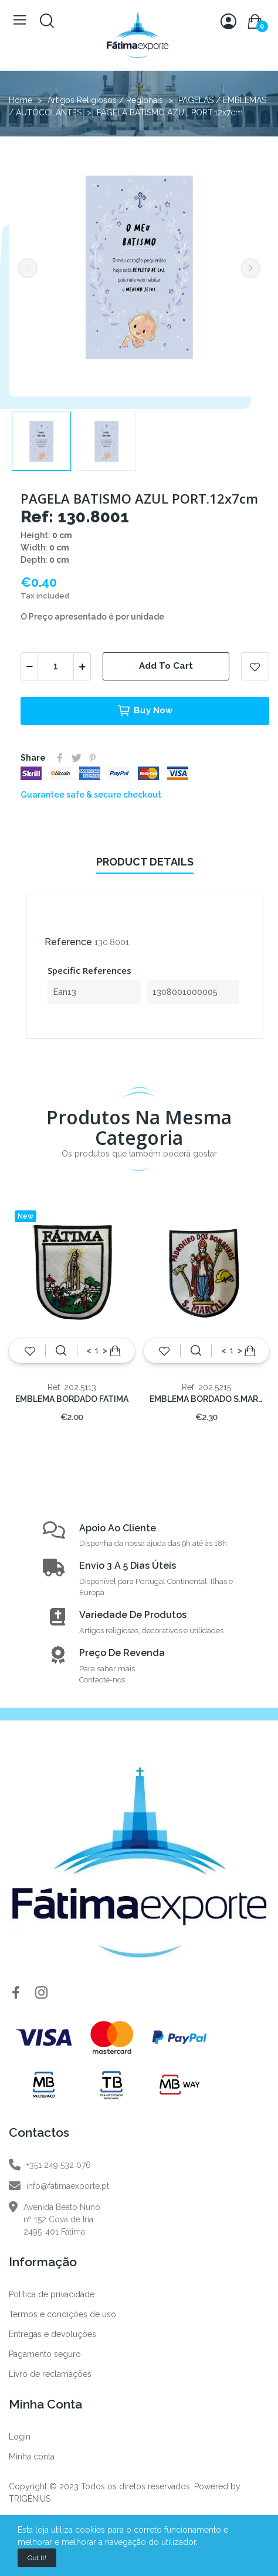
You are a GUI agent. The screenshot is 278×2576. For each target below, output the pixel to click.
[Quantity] (55, 666)
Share (60, 758)
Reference (68, 941)
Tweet (76, 758)
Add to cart (166, 666)
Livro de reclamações (50, 2374)
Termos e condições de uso (62, 2314)
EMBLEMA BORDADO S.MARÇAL (207, 1399)
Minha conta (32, 2456)
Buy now (145, 711)
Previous (28, 268)
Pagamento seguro (45, 2354)
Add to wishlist (255, 666)
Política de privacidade (51, 2294)
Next (250, 268)
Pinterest (92, 758)
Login (19, 2436)
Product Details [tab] (145, 862)
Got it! (37, 2558)
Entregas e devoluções (52, 2334)
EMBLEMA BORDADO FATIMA (71, 1399)
